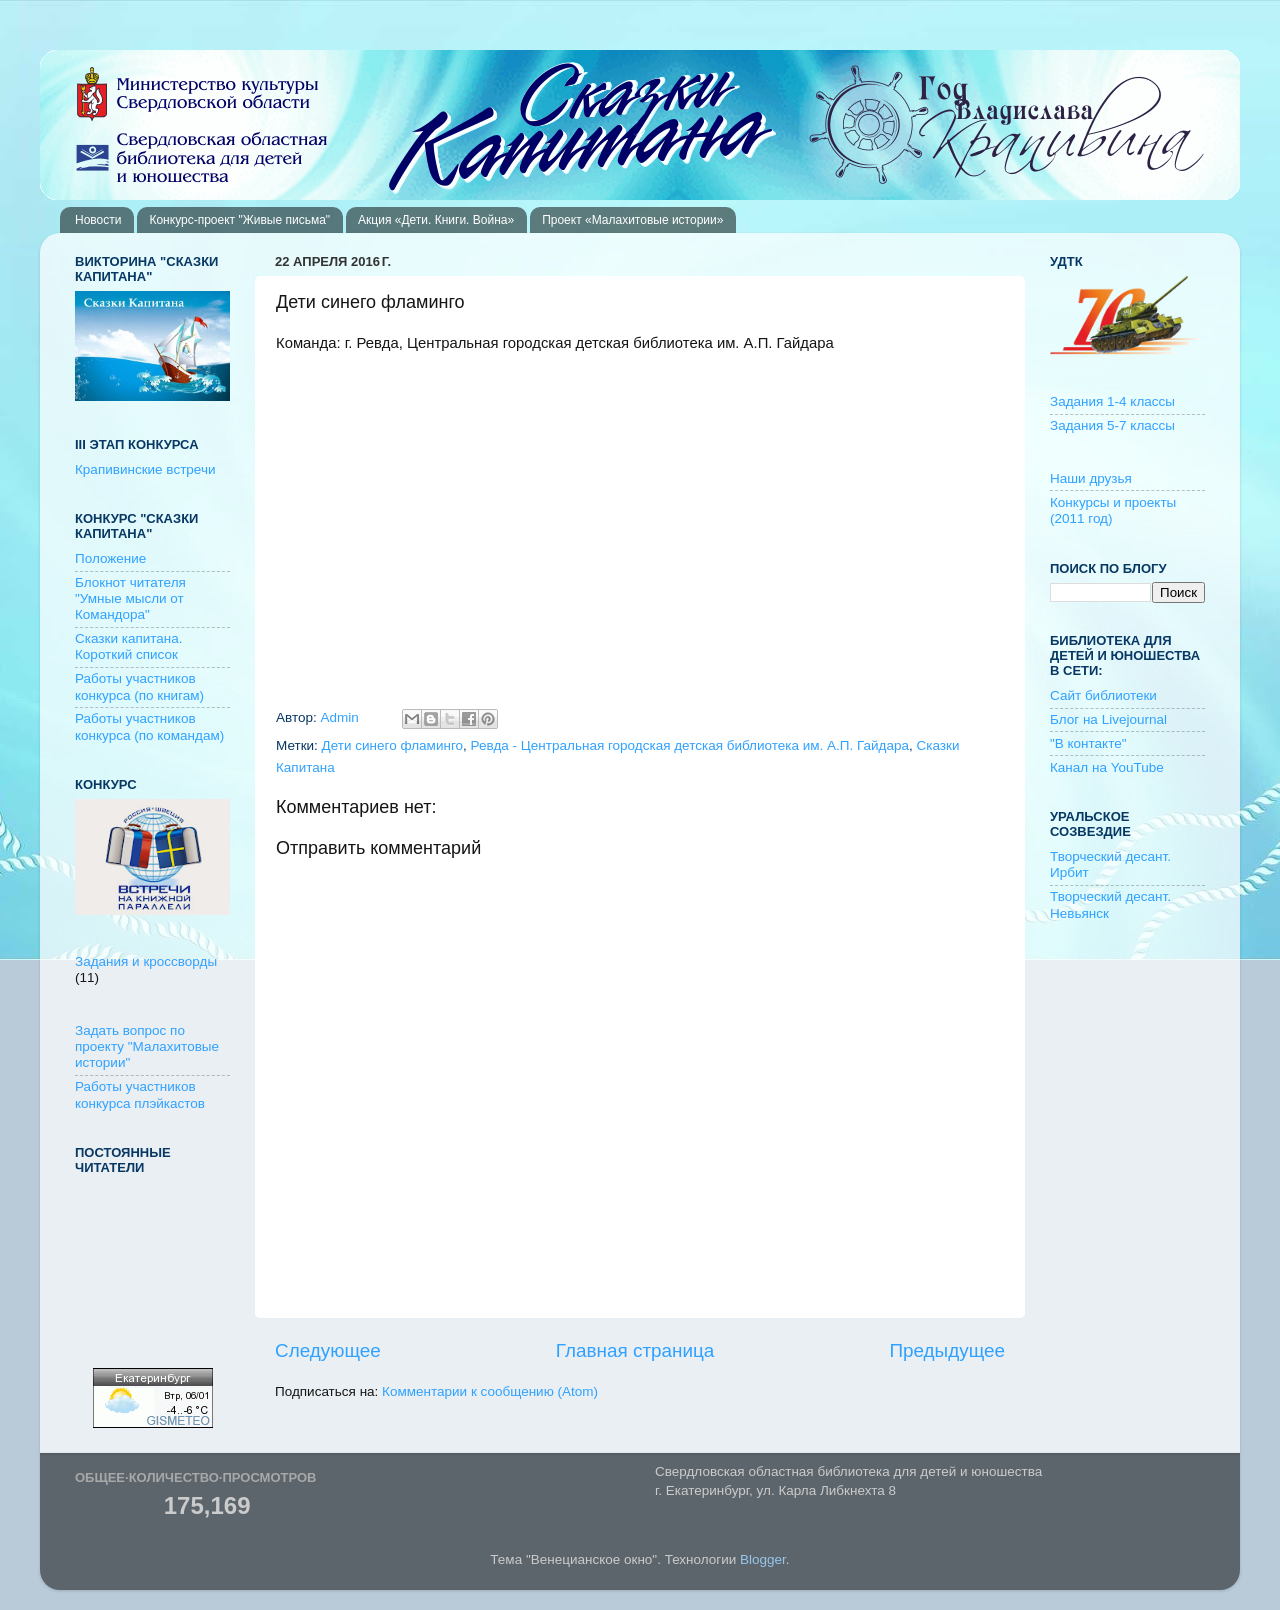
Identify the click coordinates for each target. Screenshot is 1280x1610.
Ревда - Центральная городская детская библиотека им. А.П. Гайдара (690, 745)
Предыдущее (947, 1350)
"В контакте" (1088, 743)
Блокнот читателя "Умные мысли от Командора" (130, 598)
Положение (110, 558)
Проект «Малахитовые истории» (632, 220)
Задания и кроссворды (146, 961)
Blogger (763, 1559)
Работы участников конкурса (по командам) (149, 726)
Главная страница (635, 1350)
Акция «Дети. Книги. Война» (436, 220)
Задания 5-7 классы (1112, 425)
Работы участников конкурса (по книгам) (139, 686)
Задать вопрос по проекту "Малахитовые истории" (147, 1046)
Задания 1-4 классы (1112, 401)
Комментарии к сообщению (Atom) (490, 1391)
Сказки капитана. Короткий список (129, 646)
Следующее (328, 1350)
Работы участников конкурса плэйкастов (140, 1094)
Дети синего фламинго (392, 745)
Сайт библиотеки (1103, 695)
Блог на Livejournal (1108, 719)
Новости (98, 220)
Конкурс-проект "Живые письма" (239, 220)
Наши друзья (1091, 478)
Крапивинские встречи (145, 469)
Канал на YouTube (1107, 767)
